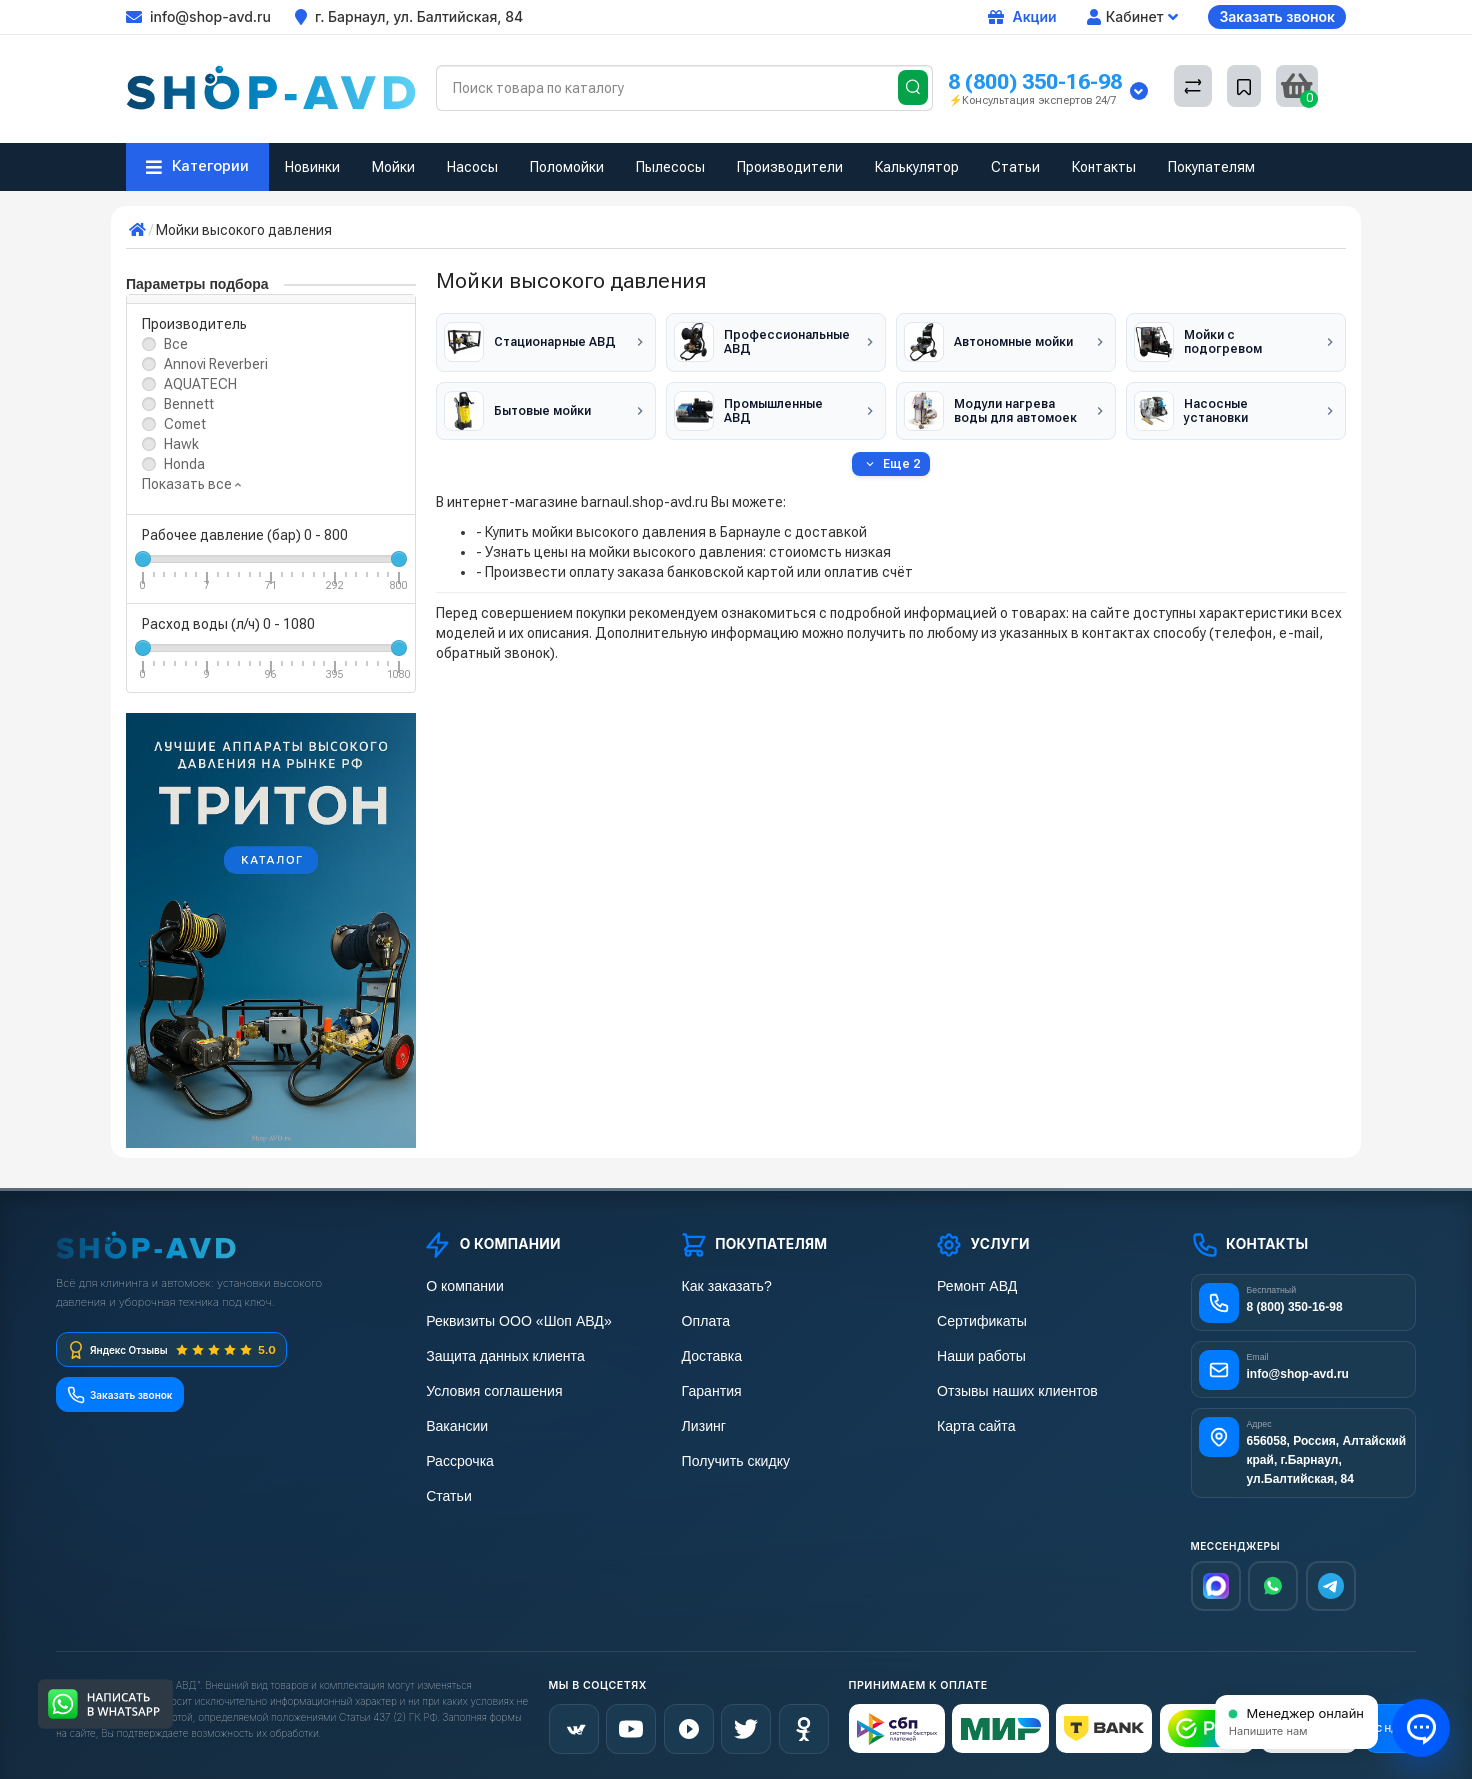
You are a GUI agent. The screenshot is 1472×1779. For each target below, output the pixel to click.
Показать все (191, 484)
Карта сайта (972, 1421)
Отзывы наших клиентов (1012, 1387)
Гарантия (709, 1387)
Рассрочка (456, 1455)
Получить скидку (732, 1455)
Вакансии (454, 1421)
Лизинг (701, 1421)
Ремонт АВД (973, 1285)
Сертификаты (978, 1319)
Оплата (703, 1319)
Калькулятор (917, 167)
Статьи (1015, 167)
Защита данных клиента (500, 1353)
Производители (790, 167)
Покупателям (1211, 167)
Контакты (1104, 167)
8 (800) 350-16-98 (1035, 81)
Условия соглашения (489, 1387)
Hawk (181, 444)
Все (176, 344)
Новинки (312, 167)
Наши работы (977, 1353)
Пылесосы (670, 167)
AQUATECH (200, 384)
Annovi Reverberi (216, 364)
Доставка (709, 1353)
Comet (185, 424)
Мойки (393, 167)
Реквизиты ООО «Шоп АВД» (513, 1319)
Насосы (472, 167)
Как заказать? (723, 1285)
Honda (184, 464)
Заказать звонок (1277, 16)
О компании (461, 1285)
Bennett (189, 404)
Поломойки (567, 167)
